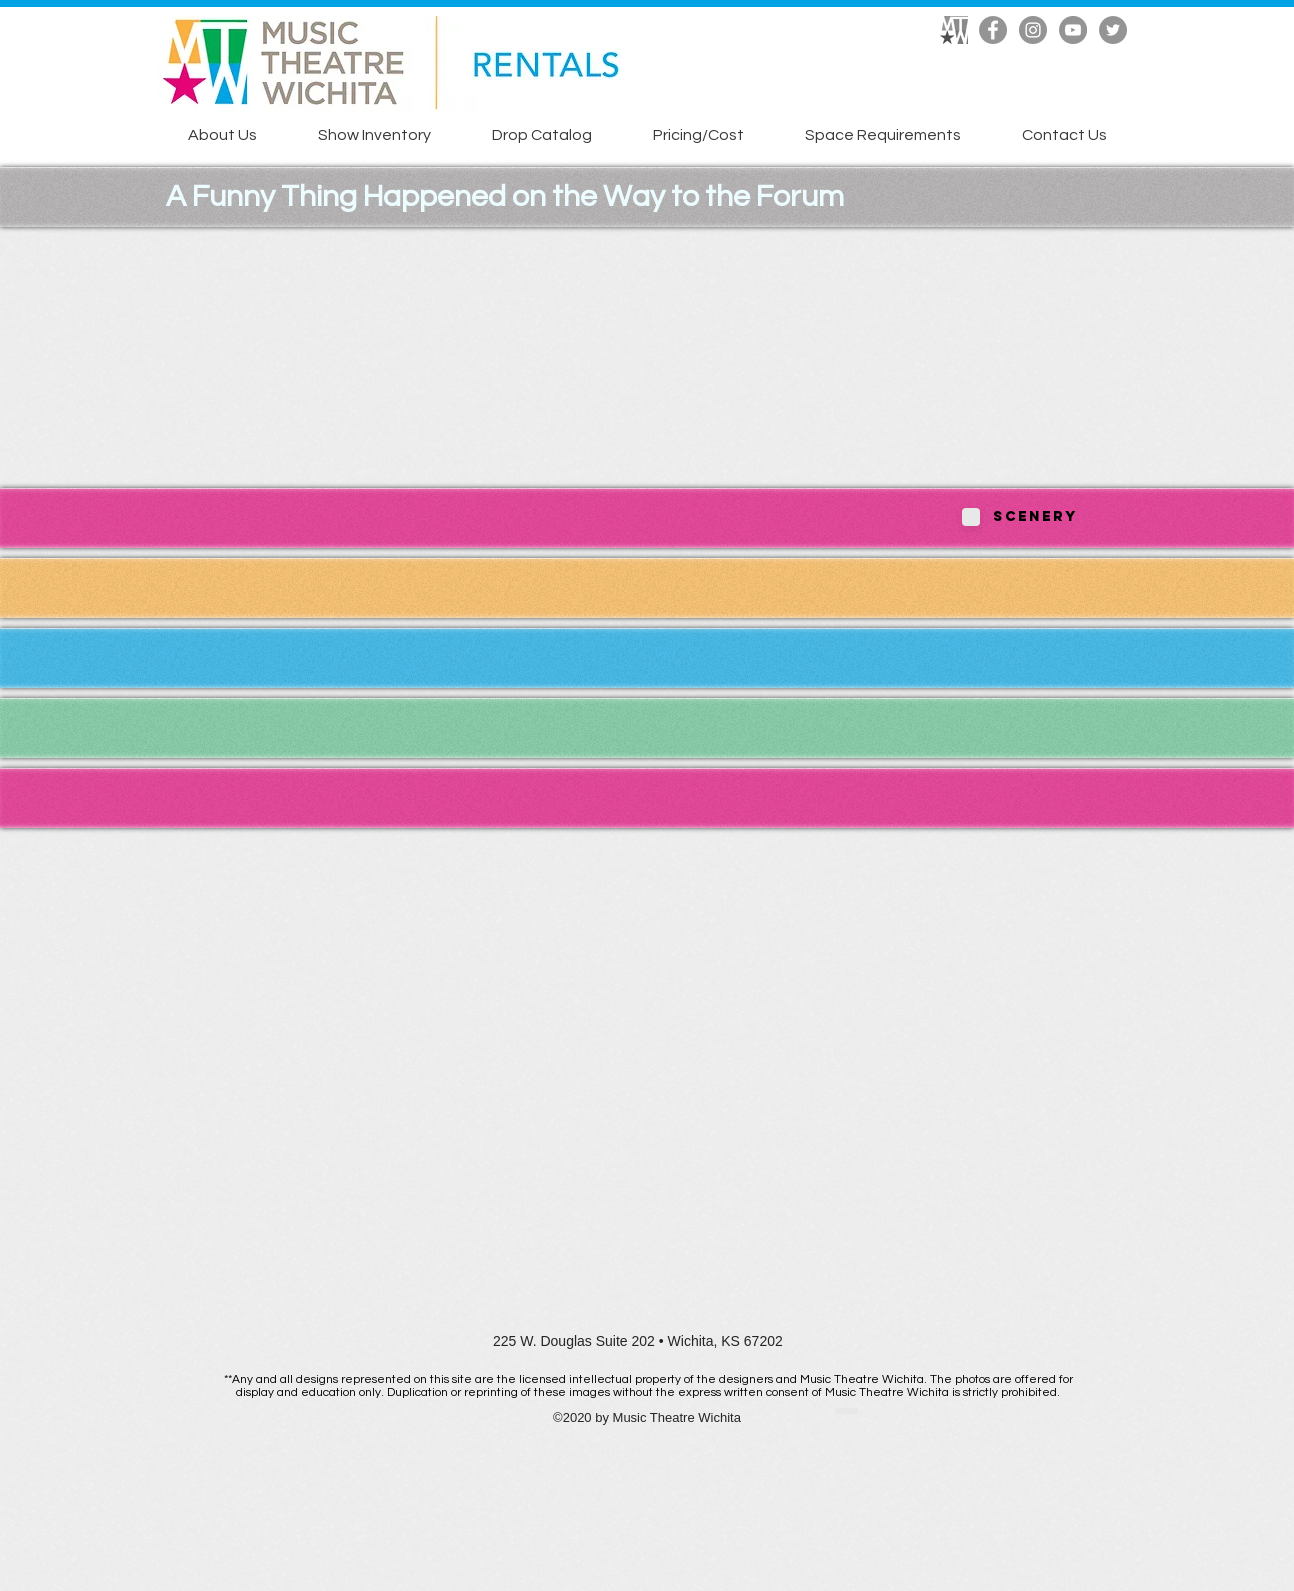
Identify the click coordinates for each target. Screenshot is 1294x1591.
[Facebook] (993, 30)
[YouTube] (1073, 30)
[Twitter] (1113, 30)
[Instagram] (1033, 30)
